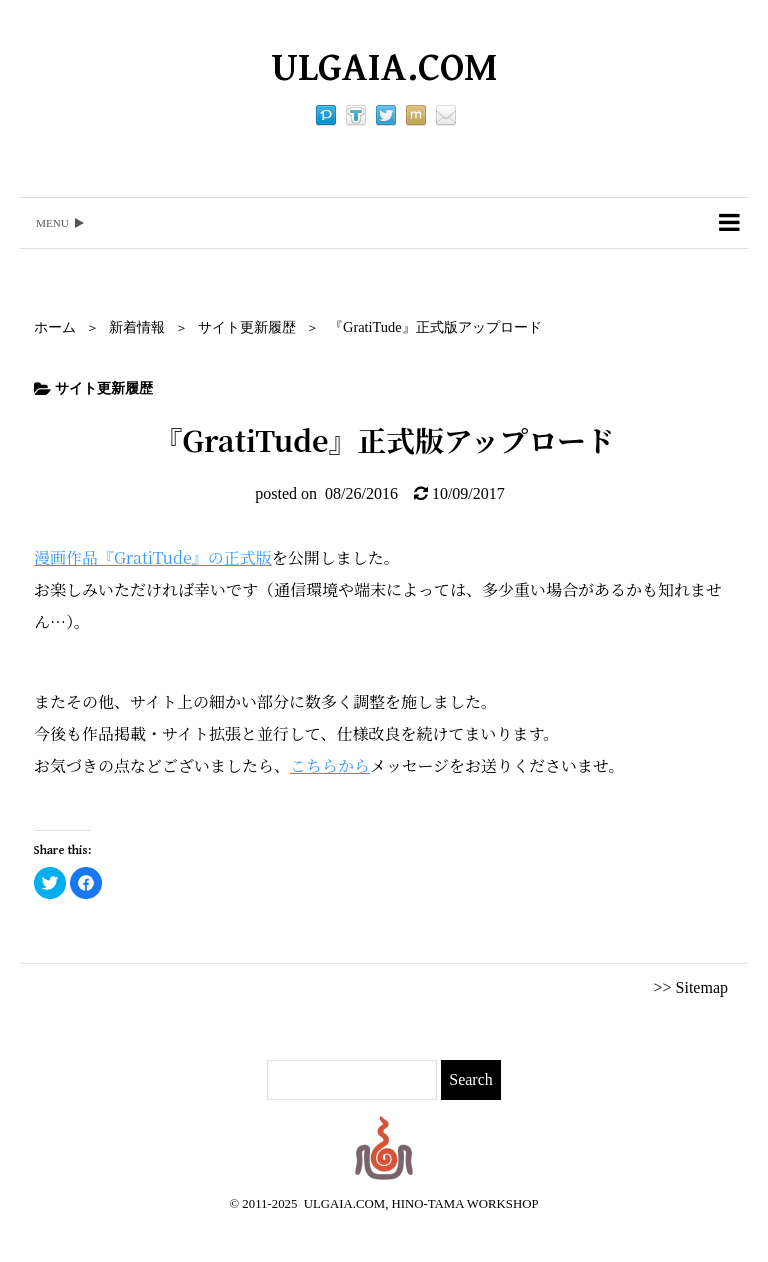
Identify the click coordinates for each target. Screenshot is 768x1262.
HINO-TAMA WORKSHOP (465, 1204)
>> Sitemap (691, 987)
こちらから (330, 765)
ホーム (55, 327)
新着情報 (137, 327)
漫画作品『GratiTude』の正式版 (153, 557)
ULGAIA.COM (384, 68)
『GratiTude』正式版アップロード (435, 327)
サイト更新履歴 (247, 327)
